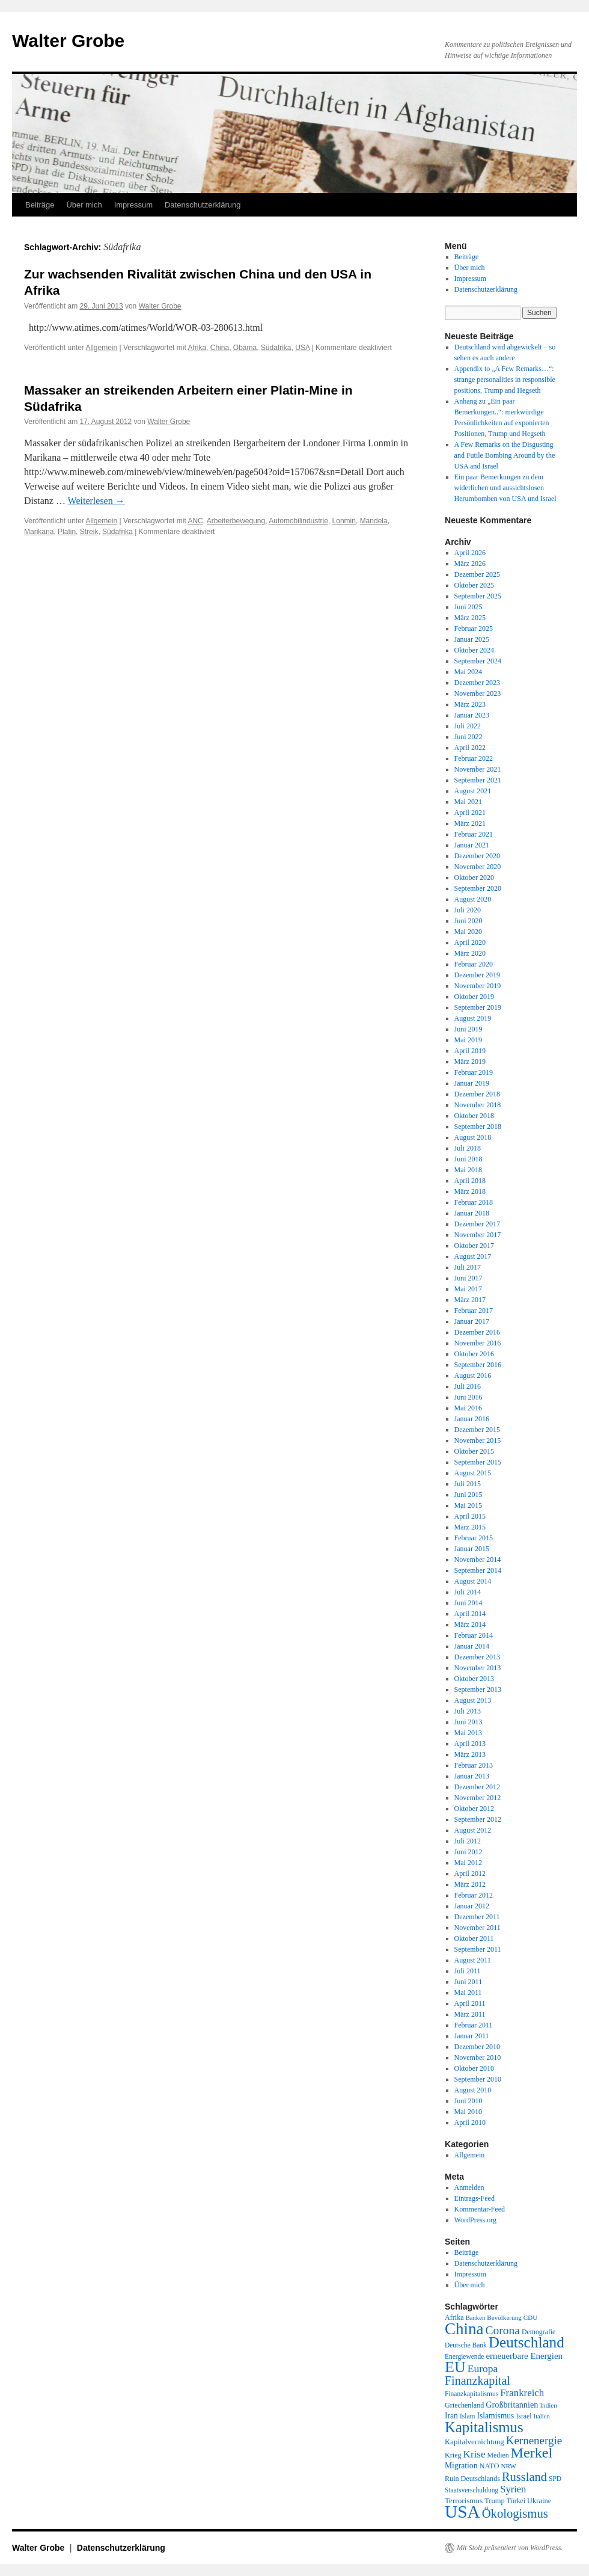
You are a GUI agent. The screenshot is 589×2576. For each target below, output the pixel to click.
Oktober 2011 (474, 1938)
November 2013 (477, 1668)
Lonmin (344, 521)
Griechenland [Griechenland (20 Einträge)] (464, 2405)
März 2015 (470, 1527)
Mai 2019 (468, 1040)
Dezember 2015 (477, 1429)
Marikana (38, 531)
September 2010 (477, 2079)
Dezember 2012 (477, 1787)
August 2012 (473, 1830)
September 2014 (477, 1570)
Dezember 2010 (477, 2047)
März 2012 (470, 1884)
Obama (245, 347)
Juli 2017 (467, 1267)
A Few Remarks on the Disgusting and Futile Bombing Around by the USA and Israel (504, 455)
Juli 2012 (467, 1841)
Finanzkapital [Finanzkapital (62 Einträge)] (477, 2380)
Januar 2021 (471, 845)
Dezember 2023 (477, 682)
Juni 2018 (468, 1159)
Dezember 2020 (477, 856)
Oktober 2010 (474, 2068)
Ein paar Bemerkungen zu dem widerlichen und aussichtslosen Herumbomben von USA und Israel (505, 488)
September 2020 (477, 888)
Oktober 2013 (474, 1678)
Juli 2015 (467, 1484)
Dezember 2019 (477, 975)
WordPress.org (475, 2220)
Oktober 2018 (474, 1115)
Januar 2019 (471, 1083)
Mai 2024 (468, 672)
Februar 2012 (473, 1895)
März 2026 (470, 563)
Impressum (133, 204)
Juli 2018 (467, 1148)
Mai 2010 (468, 2111)
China (219, 347)
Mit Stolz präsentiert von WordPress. (510, 2548)
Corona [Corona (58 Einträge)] (503, 2330)
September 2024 (477, 661)
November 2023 (477, 693)
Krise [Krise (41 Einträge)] (474, 2454)
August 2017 (473, 1256)
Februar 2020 (473, 964)
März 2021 (470, 823)
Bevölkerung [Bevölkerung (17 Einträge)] (504, 2317)
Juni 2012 (468, 1852)
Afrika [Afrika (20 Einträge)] (454, 2317)
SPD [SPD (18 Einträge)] (555, 2478)
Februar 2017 (473, 1310)
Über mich (84, 204)
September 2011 (477, 1949)
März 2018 (470, 1191)
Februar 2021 (473, 834)
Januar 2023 (471, 715)
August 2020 (473, 899)
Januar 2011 (471, 2036)
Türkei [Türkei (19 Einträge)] (516, 2501)
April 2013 (470, 1743)
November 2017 (477, 1235)
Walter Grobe (68, 41)
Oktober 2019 (474, 996)
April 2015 (470, 1516)
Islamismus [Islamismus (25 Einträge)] (495, 2415)
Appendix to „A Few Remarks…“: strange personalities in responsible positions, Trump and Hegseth (504, 379)
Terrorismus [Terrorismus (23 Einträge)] (464, 2500)
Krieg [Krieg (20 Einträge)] (453, 2455)
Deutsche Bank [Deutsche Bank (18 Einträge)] (466, 2345)
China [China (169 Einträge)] (464, 2329)
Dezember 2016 (477, 1332)
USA (302, 347)
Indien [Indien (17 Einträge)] (548, 2405)
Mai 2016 (468, 1408)
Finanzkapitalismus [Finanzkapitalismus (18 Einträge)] (471, 2393)
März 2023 (470, 704)
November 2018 (477, 1105)
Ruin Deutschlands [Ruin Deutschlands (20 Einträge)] (472, 2478)
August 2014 (473, 1581)
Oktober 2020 (474, 877)
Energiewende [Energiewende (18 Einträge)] (464, 2356)
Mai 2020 (468, 931)
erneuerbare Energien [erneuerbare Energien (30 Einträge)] (524, 2356)
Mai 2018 (468, 1170)
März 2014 (470, 1624)
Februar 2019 (473, 1072)
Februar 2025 (473, 628)
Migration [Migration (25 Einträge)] (461, 2465)
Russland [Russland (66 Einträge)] (524, 2476)
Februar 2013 (473, 1765)
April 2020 (470, 942)
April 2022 (470, 747)
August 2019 (473, 1018)
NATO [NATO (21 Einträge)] (489, 2466)
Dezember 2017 (477, 1224)
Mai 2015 (468, 1505)
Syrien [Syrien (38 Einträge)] (513, 2489)
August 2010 (473, 2090)
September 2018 (477, 1126)
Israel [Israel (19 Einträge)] (523, 2416)
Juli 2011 (467, 1971)
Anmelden (469, 2187)
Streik (89, 531)
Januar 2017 (471, 1321)
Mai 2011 (468, 1992)
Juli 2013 (467, 1711)
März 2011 (470, 2014)
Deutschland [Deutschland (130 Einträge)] (526, 2342)
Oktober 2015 (474, 1451)
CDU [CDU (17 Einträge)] (530, 2317)
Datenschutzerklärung (202, 204)
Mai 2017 (468, 1289)
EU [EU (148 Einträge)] (455, 2367)
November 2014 (477, 1559)
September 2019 (477, 1007)
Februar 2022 (473, 758)
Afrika (197, 347)
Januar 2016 (471, 1419)
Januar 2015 (471, 1549)
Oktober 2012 (474, 1808)
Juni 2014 (468, 1603)
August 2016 (473, 1375)
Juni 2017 (468, 1278)
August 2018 (473, 1137)
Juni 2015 (468, 1494)
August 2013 (473, 1700)
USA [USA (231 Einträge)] (462, 2511)
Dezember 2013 (477, 1657)
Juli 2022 (467, 726)
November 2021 (477, 769)
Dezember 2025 (477, 574)
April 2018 (470, 1180)
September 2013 (477, 1689)
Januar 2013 (471, 1776)
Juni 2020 (468, 921)
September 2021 (477, 780)
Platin (67, 531)
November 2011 (477, 1927)
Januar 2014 (471, 1646)
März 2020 (470, 953)
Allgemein (102, 347)
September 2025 (477, 596)
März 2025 (470, 617)
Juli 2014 (467, 1592)
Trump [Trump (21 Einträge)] (494, 2501)
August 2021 (473, 791)
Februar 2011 (473, 2025)
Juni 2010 (468, 2101)
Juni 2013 (468, 1722)
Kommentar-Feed (479, 2209)
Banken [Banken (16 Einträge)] (476, 2317)
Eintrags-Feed (474, 2198)
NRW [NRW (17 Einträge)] (508, 2466)
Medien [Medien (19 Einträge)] (498, 2455)
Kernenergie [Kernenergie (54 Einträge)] (534, 2440)
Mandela (374, 521)
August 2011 (472, 1960)
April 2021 (470, 812)
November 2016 (477, 1343)
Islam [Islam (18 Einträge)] (467, 2416)
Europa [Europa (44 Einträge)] (483, 2368)
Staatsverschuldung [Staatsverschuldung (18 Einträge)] (471, 2490)
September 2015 (477, 1462)
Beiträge (39, 204)
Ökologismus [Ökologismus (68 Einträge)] (515, 2513)
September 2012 (477, 1819)
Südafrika (276, 347)
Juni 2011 (468, 1982)
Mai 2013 (468, 1733)
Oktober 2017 (474, 1245)
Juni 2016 (468, 1397)
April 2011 (470, 2003)
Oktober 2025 (474, 585)
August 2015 (473, 1473)
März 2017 (470, 1300)
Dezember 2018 (477, 1094)
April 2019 (470, 1051)
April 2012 (470, 1873)
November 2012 (477, 1798)
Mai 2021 (468, 802)
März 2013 (470, 1754)
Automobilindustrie (298, 521)
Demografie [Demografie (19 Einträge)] (538, 2332)
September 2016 (477, 1364)
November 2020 (477, 866)
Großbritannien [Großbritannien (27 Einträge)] (512, 2404)
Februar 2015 (473, 1538)
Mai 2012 (468, 1862)
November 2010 (477, 2057)
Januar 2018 (471, 1213)
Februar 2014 (473, 1635)
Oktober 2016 (474, 1354)
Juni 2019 (468, 1029)
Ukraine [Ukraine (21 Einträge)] (539, 2501)
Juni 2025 (468, 607)
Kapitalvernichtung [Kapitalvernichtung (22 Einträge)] (474, 2442)
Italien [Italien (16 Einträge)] (542, 2416)
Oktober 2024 (474, 650)
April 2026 (470, 553)
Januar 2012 (471, 1906)
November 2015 (477, 1440)
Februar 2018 (473, 1202)
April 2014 (470, 1613)
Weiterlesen (96, 501)
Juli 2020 (467, 910)
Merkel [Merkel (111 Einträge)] (532, 2453)
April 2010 (470, 2122)
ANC (195, 521)
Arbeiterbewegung (236, 521)
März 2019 (470, 1061)
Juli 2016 (467, 1386)
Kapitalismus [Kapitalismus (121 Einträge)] (484, 2427)
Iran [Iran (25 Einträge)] (451, 2415)
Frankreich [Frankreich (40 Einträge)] (522, 2393)
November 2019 (477, 986)
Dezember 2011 (477, 1917)
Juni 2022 (468, 737)
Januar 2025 (471, 639)
